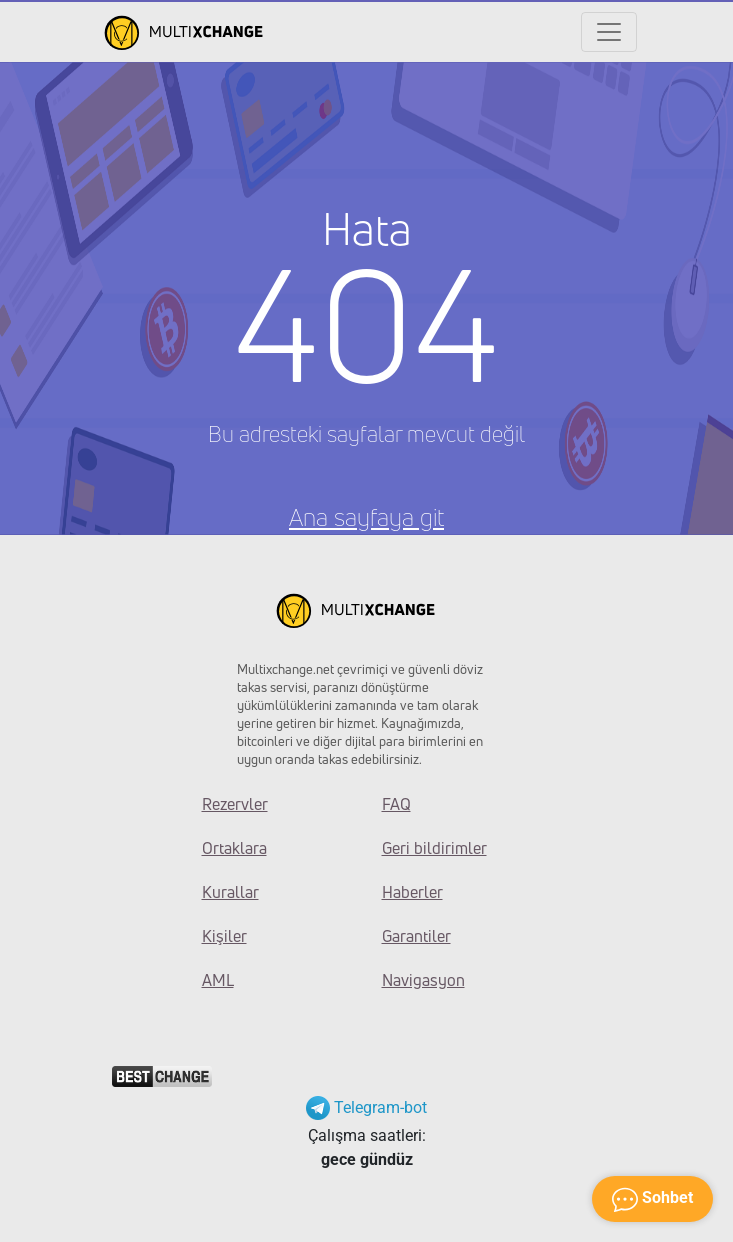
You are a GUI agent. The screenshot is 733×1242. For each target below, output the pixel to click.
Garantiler (416, 936)
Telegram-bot (366, 1107)
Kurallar (230, 892)
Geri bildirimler (434, 848)
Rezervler (235, 804)
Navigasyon (423, 980)
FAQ (396, 804)
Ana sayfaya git (366, 517)
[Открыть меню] (609, 32)
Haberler (412, 892)
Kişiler (224, 936)
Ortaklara (234, 848)
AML (218, 980)
